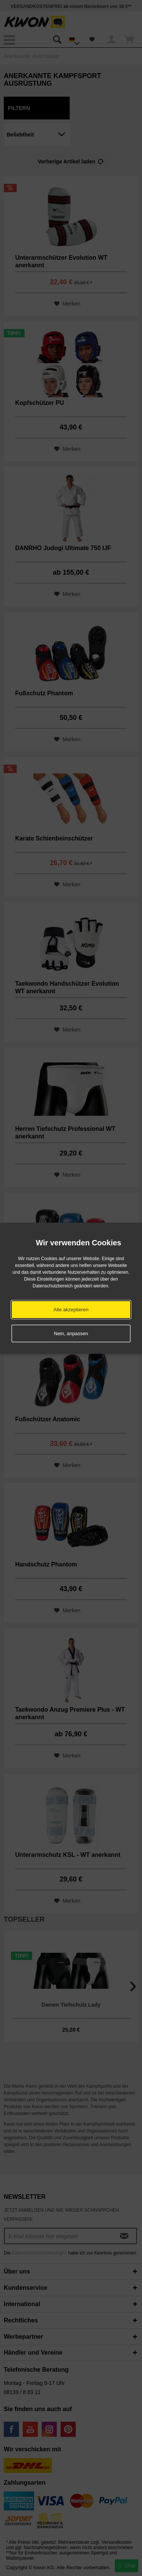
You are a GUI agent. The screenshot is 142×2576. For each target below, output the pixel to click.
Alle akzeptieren (71, 1309)
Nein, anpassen (71, 1333)
